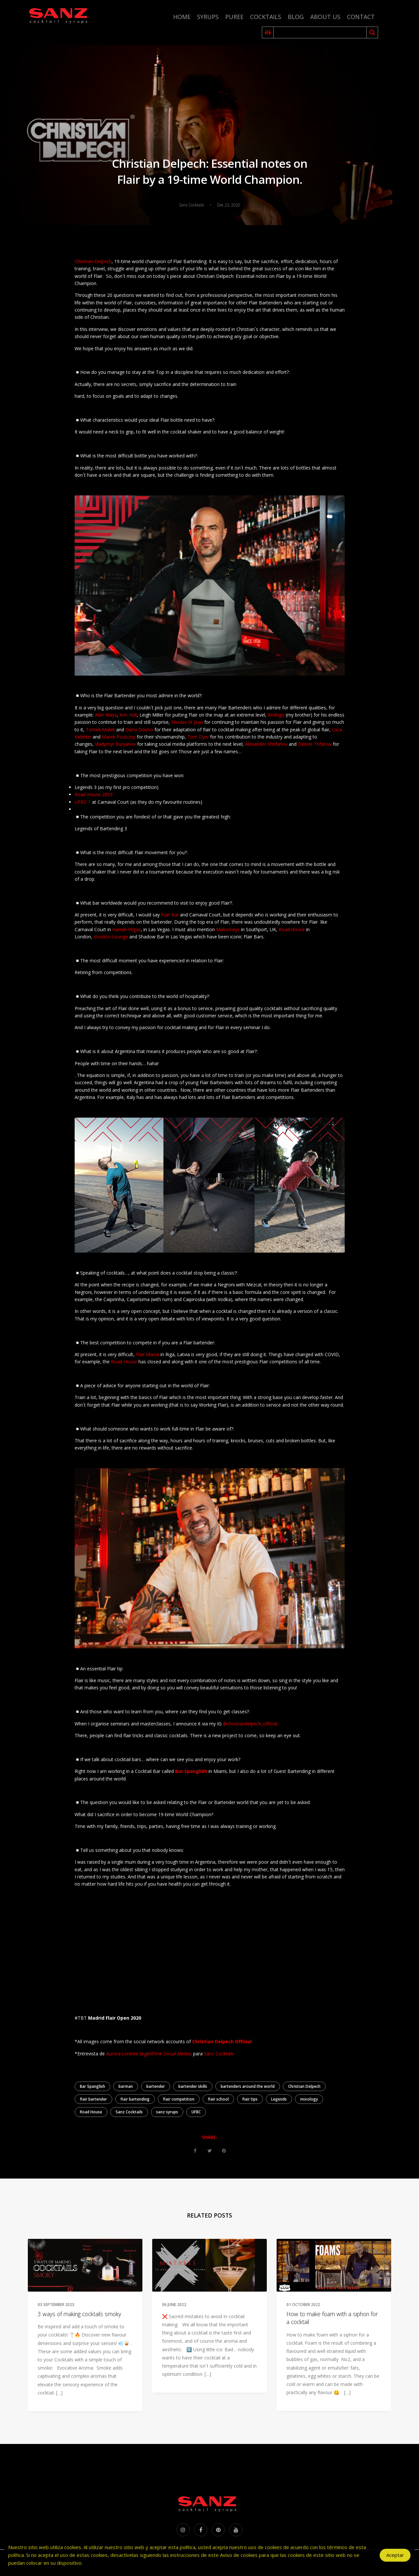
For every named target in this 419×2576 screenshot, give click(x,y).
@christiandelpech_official (250, 1724)
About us (325, 17)
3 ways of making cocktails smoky (79, 2314)
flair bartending (135, 2099)
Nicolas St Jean (187, 722)
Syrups (208, 17)
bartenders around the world (248, 2086)
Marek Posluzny (119, 737)
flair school (218, 2099)
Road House (292, 929)
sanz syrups (167, 2112)
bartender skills (192, 2086)
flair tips (250, 2099)
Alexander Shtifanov (266, 744)
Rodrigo (277, 715)
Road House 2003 (94, 794)
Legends (279, 2099)
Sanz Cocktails (219, 2053)
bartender (155, 2086)
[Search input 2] (320, 32)
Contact (361, 17)
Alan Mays (106, 715)
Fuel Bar (170, 915)
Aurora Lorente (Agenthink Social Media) (149, 2053)
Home (182, 17)
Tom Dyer (198, 737)
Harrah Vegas (126, 929)
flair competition (178, 2099)
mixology (309, 2099)
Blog (296, 17)
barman (125, 2086)
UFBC (196, 2112)
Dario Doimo (139, 729)
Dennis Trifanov (315, 744)
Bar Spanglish (92, 2086)
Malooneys (228, 929)
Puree (234, 17)
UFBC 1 (83, 802)
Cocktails (265, 17)
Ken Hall (128, 715)
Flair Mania (147, 1354)
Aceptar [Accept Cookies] (395, 2558)
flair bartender (93, 2099)
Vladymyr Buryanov (115, 744)
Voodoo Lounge (111, 936)
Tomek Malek (100, 729)
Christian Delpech (93, 261)
